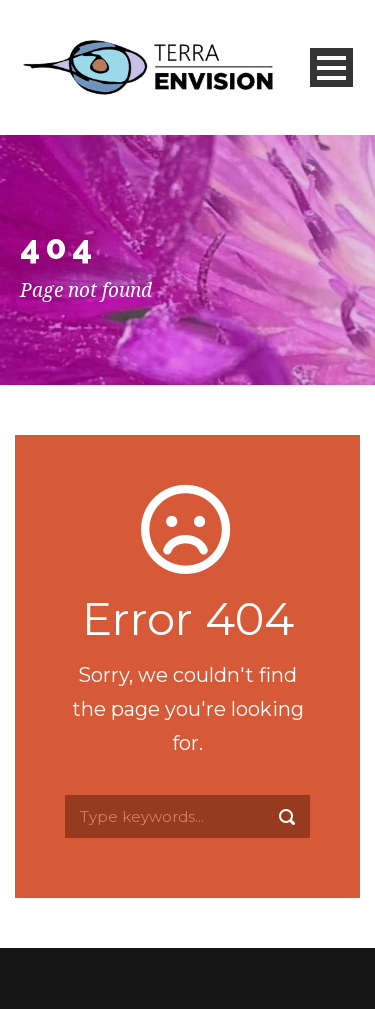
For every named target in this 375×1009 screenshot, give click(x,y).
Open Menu (331, 67)
